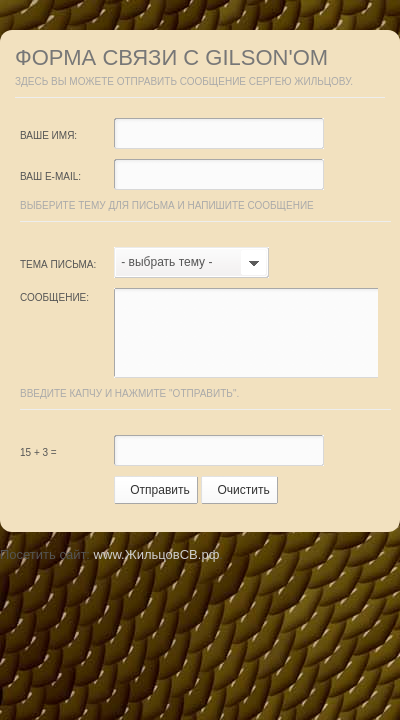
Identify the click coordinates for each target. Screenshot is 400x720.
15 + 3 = (38, 452)
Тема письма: (58, 264)
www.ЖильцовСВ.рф (157, 554)
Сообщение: (54, 297)
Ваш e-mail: (50, 176)
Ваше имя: (48, 135)
